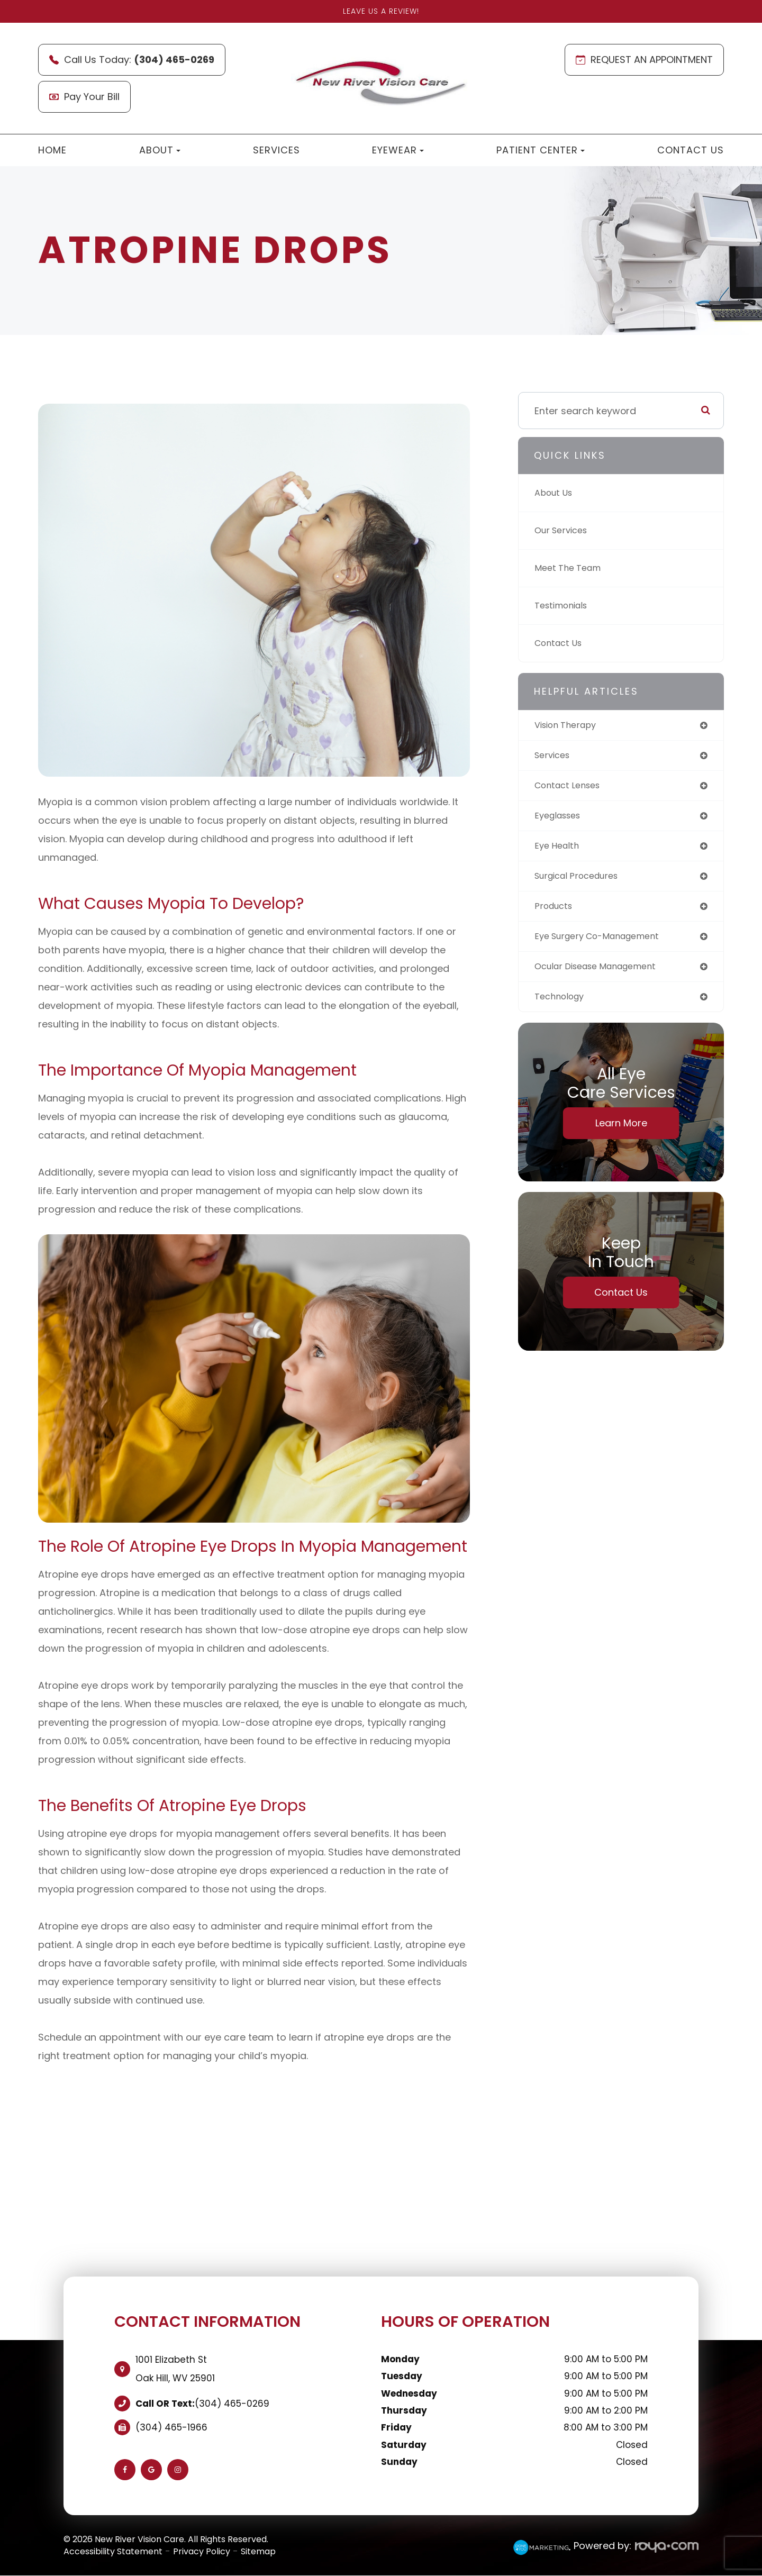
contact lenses (571, 788)
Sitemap (258, 2551)
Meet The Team (571, 568)
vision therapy (569, 725)
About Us (555, 492)
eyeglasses (560, 819)
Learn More (621, 1133)
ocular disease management (603, 975)
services (554, 756)
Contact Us (690, 150)
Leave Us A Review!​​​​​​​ (381, 11)
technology (562, 1006)
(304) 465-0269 (232, 2403)
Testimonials (564, 605)
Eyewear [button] (398, 150)
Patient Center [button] (540, 150)
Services (276, 150)
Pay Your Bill (84, 96)
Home (52, 150)
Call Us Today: (131, 59)
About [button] (159, 150)
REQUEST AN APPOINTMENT (644, 59)
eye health (558, 850)
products (555, 913)
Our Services (564, 530)
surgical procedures (581, 881)
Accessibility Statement (113, 2551)
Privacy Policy (201, 2551)
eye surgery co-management (604, 944)
